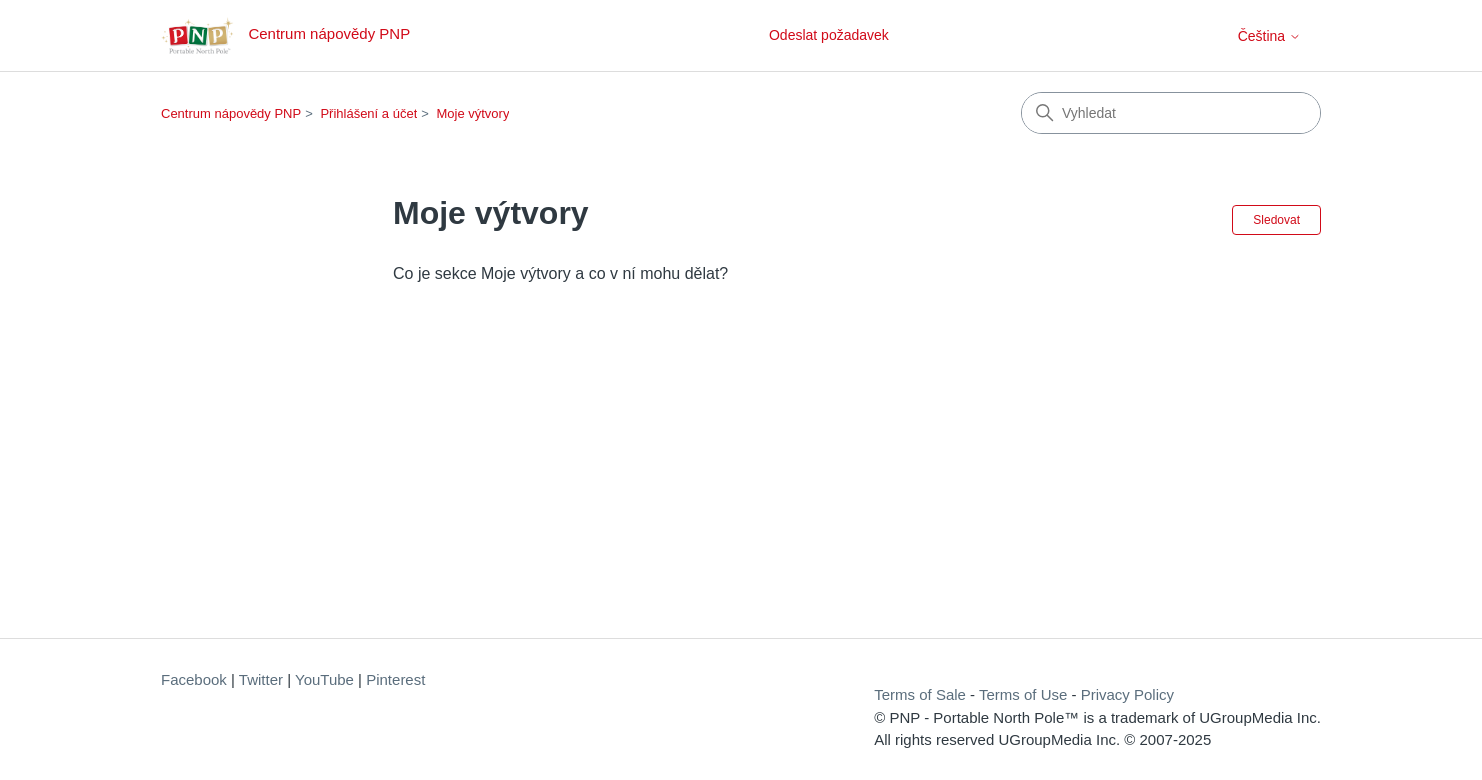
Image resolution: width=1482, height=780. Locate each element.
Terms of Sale (920, 694)
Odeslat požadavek (829, 35)
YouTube (324, 679)
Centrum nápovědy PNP (231, 113)
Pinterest (395, 679)
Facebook (194, 679)
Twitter (261, 679)
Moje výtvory (472, 113)
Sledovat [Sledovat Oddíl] (1276, 220)
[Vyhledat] (1171, 113)
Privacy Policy (1127, 694)
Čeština (1269, 36)
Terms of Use (1023, 694)
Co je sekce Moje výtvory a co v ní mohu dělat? (560, 273)
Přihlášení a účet (368, 113)
